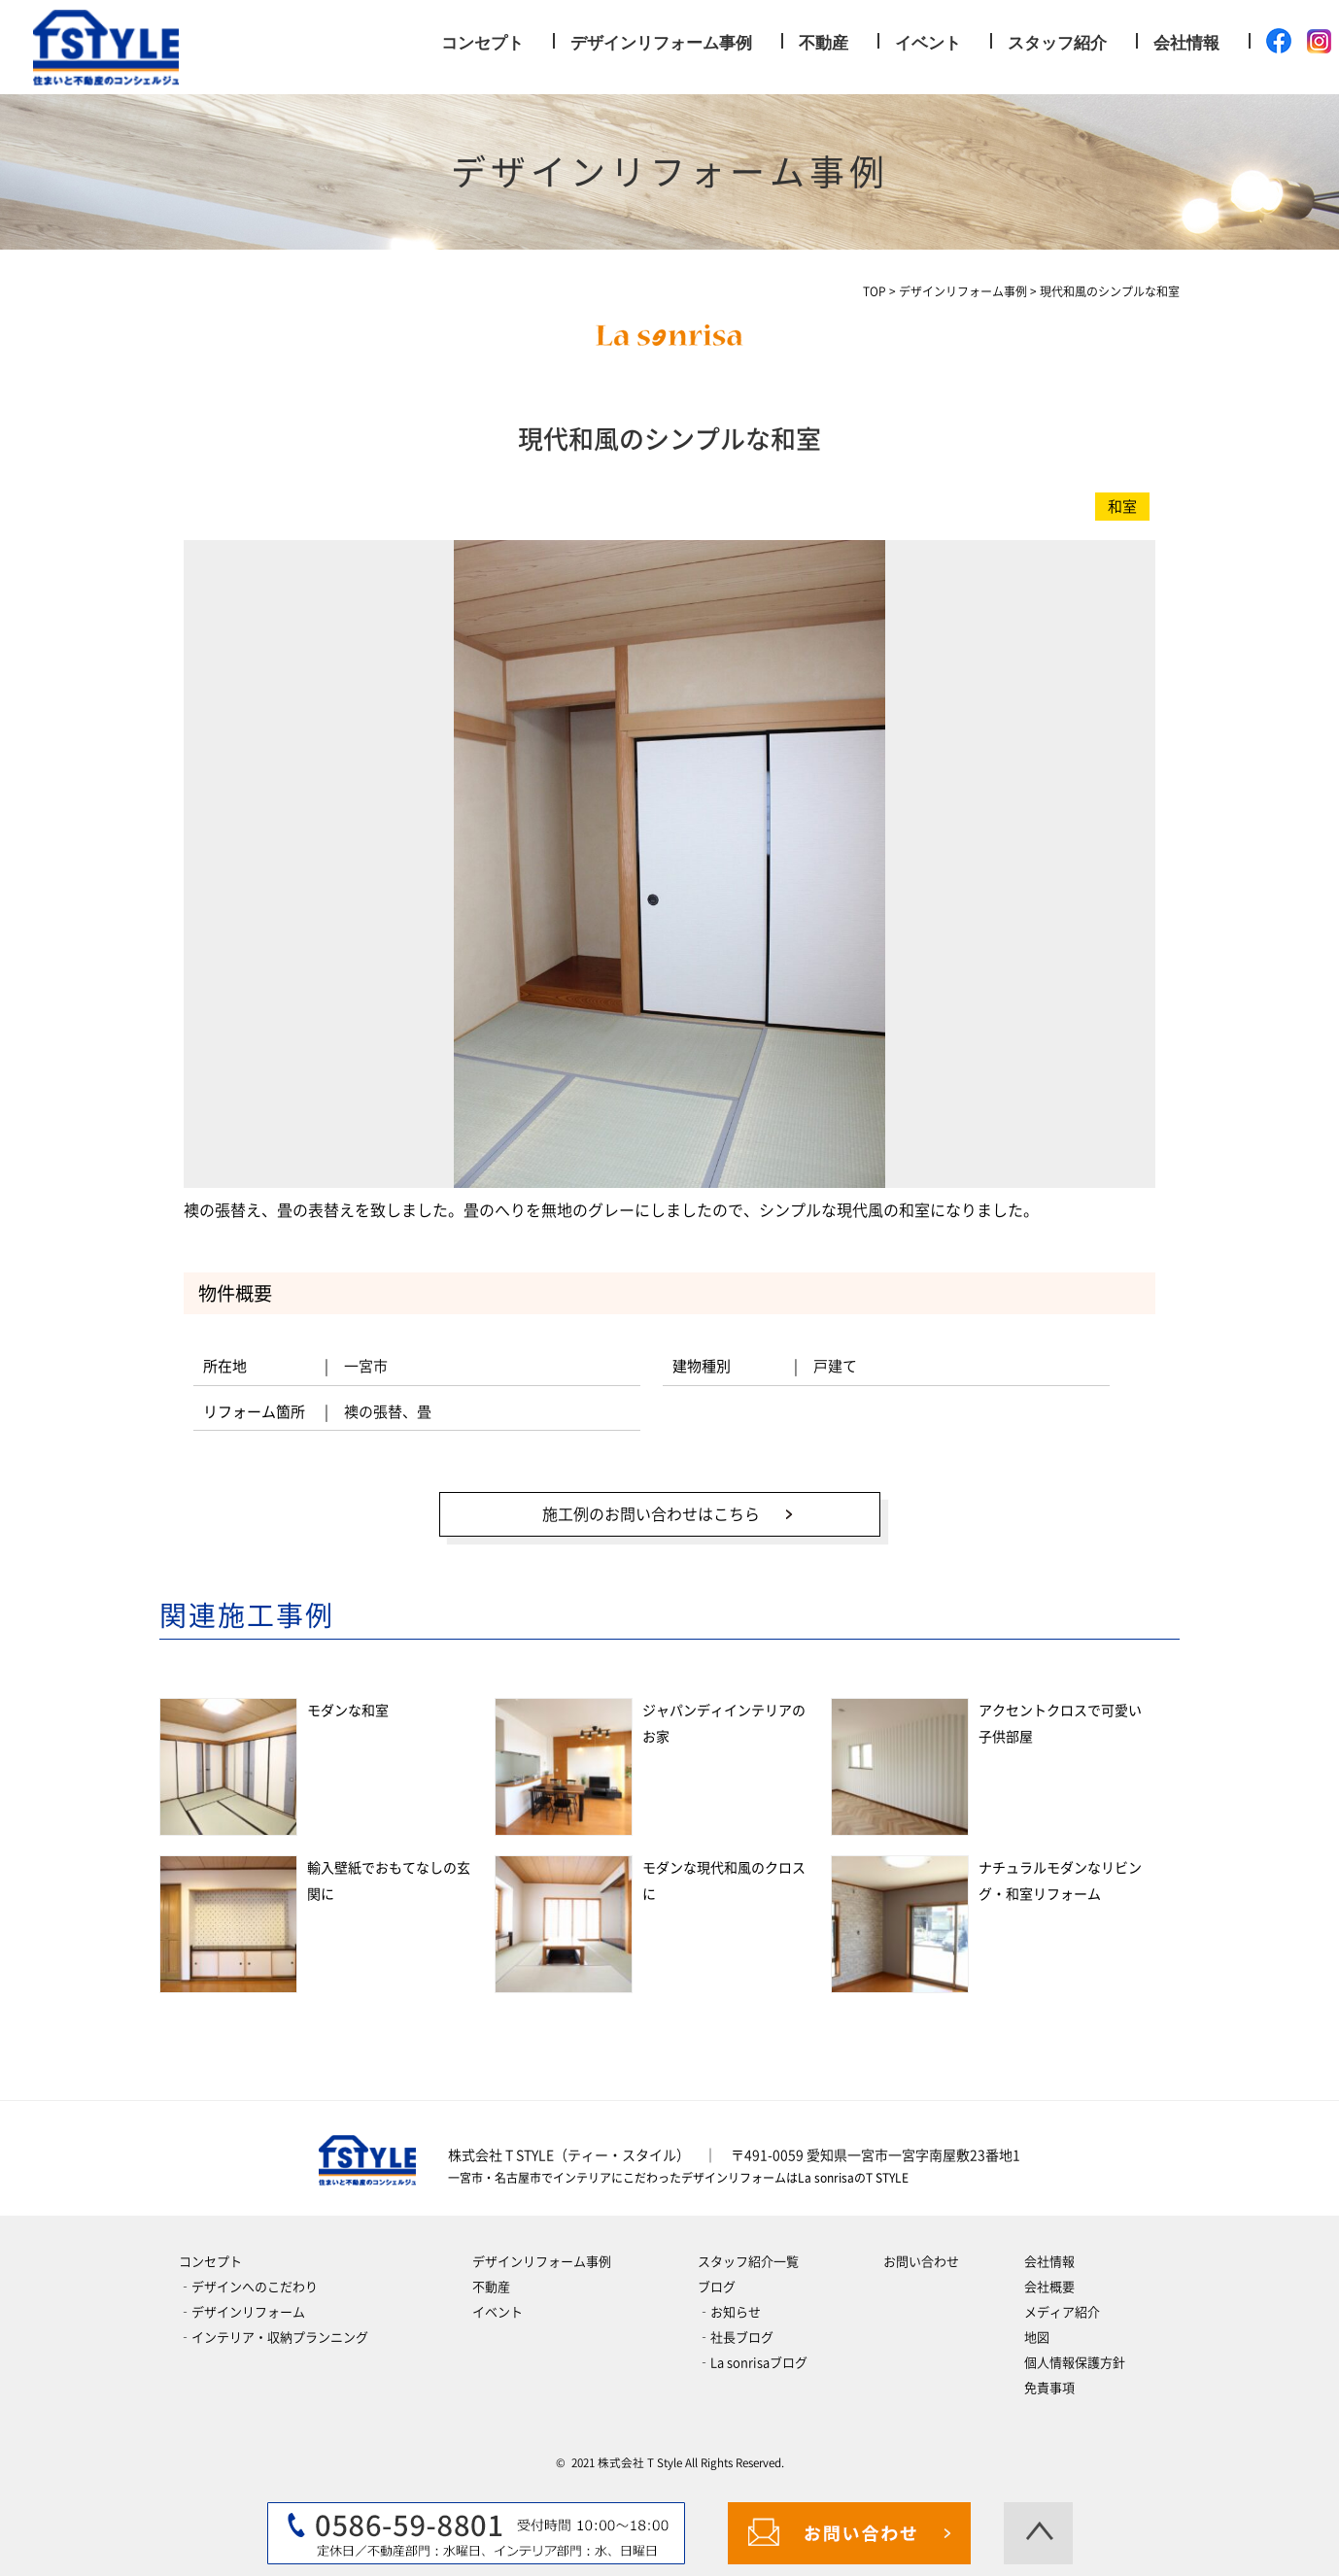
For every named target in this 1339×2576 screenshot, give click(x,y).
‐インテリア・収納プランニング (273, 2330)
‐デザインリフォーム (242, 2305)
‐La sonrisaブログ (752, 2356)
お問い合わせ (921, 2255)
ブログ (717, 2280)
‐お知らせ (729, 2305)
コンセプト (482, 43)
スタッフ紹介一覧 (748, 2255)
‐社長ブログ (735, 2330)
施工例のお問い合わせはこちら (645, 1510)
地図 (1036, 2330)
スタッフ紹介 (1057, 43)
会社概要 (1049, 2280)
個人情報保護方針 (1074, 2356)
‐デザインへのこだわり (248, 2280)
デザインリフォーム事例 (661, 43)
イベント (928, 43)
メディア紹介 (1062, 2305)
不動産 (823, 43)
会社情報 (1186, 43)
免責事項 (1049, 2381)
